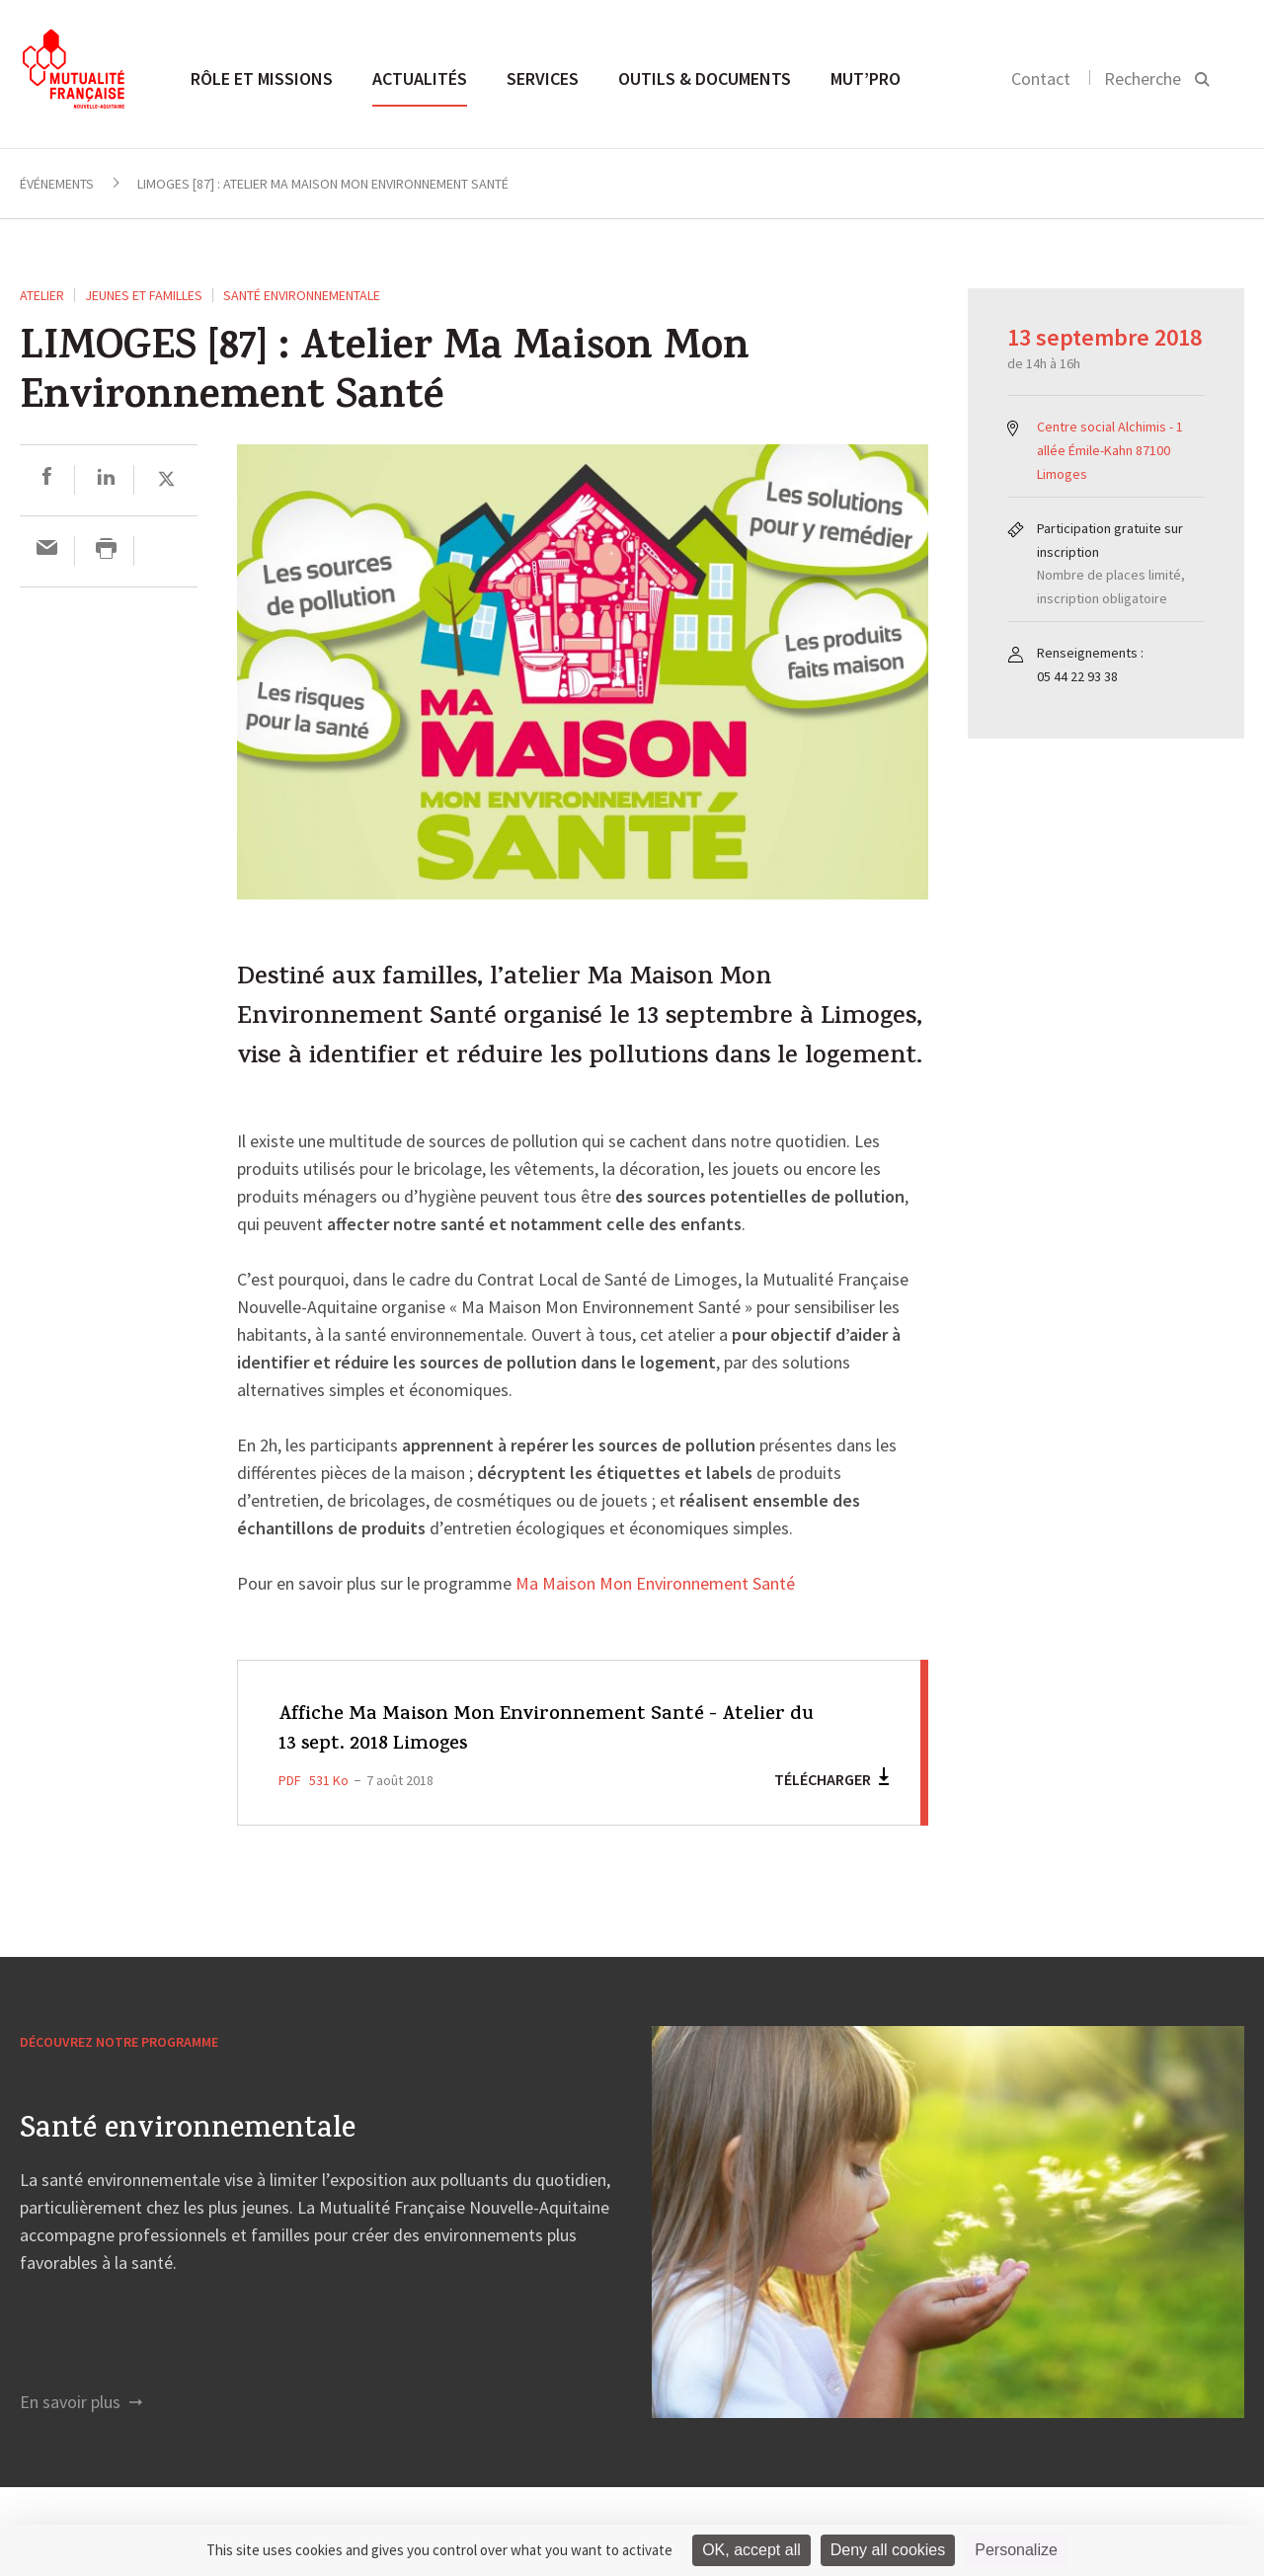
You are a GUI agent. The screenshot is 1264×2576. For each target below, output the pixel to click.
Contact (1040, 78)
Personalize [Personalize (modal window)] (1016, 2549)
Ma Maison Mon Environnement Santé (655, 1585)
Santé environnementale (301, 295)
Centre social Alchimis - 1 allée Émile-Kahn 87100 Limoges (1110, 450)
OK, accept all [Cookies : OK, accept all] (751, 2549)
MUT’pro (865, 78)
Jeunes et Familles (143, 295)
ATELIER (42, 295)
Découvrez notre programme (119, 2042)
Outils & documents (704, 78)
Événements (57, 184)
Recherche (1142, 78)
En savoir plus (81, 2401)
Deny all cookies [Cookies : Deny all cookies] (888, 2549)
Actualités (419, 78)
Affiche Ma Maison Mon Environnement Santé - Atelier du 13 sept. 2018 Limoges (547, 1730)
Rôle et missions (262, 78)
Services (543, 78)
